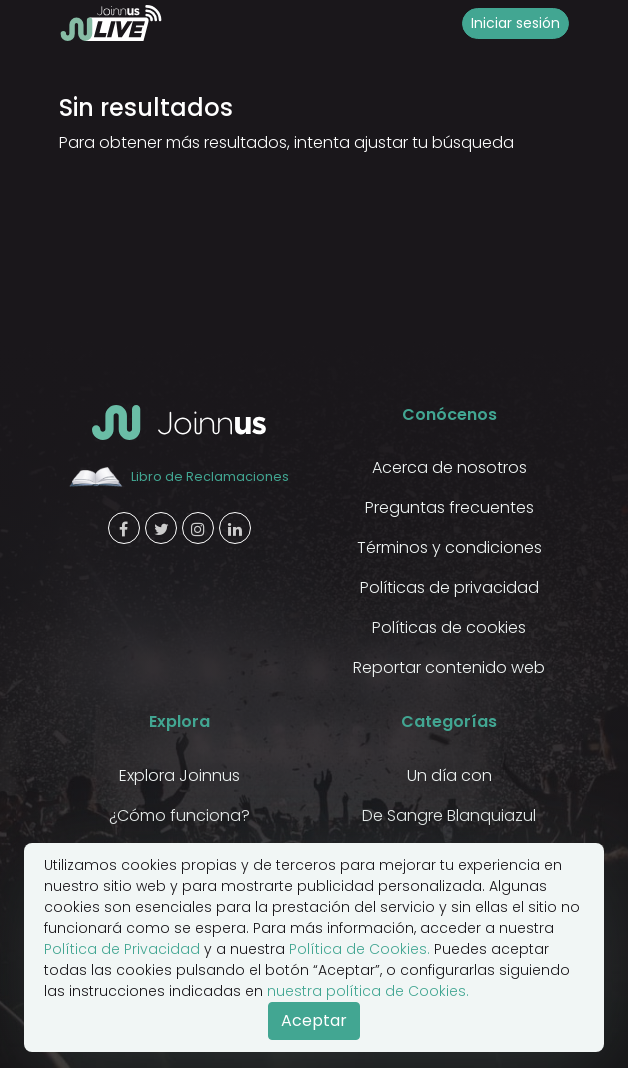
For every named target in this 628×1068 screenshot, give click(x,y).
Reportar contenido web (449, 667)
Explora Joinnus (179, 775)
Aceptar (314, 1020)
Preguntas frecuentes (449, 507)
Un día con (449, 775)
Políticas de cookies (449, 627)
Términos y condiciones (449, 547)
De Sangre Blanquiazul (449, 815)
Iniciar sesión (515, 23)
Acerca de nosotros (449, 467)
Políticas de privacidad (449, 587)
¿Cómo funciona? (179, 815)
